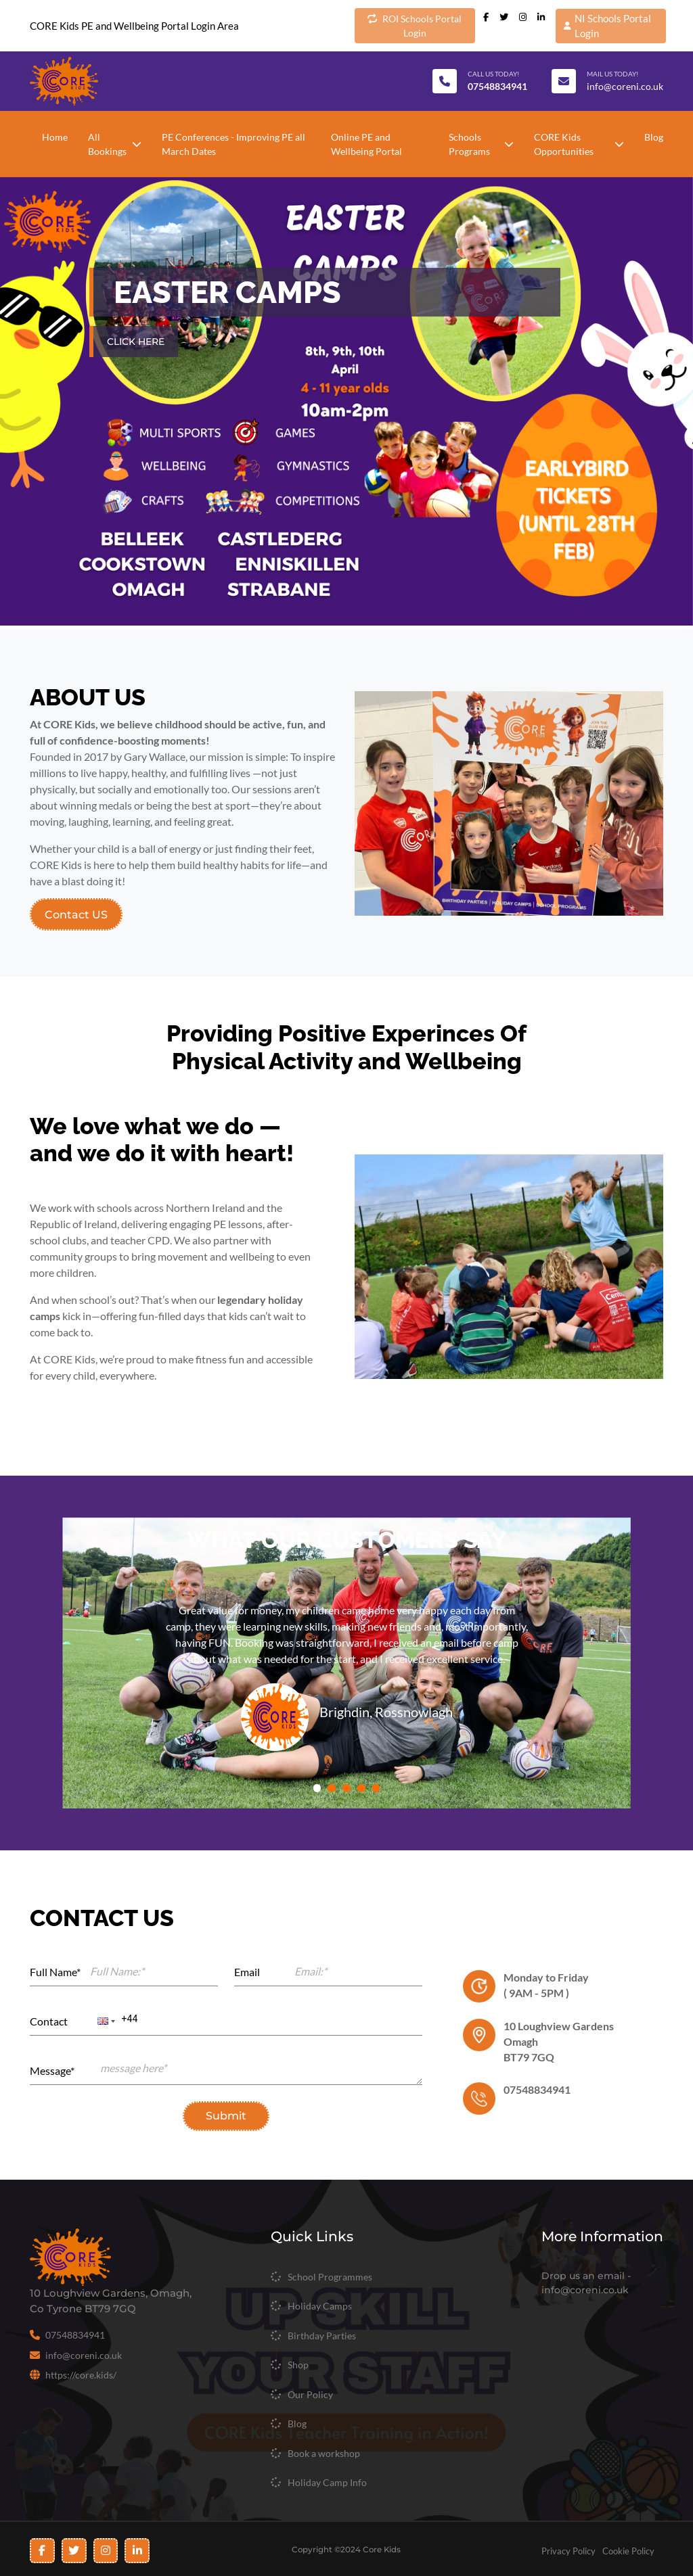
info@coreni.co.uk (625, 86)
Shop (298, 2364)
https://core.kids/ (80, 2375)
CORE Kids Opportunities (579, 144)
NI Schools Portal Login (607, 26)
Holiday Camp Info (327, 2482)
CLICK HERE (135, 341)
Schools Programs (481, 144)
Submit (226, 2115)
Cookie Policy (629, 2551)
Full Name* (55, 1971)
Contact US (76, 914)
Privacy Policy (568, 2551)
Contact (49, 2021)
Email (247, 1971)
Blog (653, 137)
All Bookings (114, 144)
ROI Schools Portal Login (414, 25)
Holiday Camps (320, 2306)
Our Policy (310, 2394)
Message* (52, 2070)
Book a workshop (324, 2453)
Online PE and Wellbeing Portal (366, 144)
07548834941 (75, 2335)
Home (55, 137)
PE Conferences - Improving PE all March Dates (233, 144)
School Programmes (330, 2276)
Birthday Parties (322, 2335)
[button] (105, 2021)
